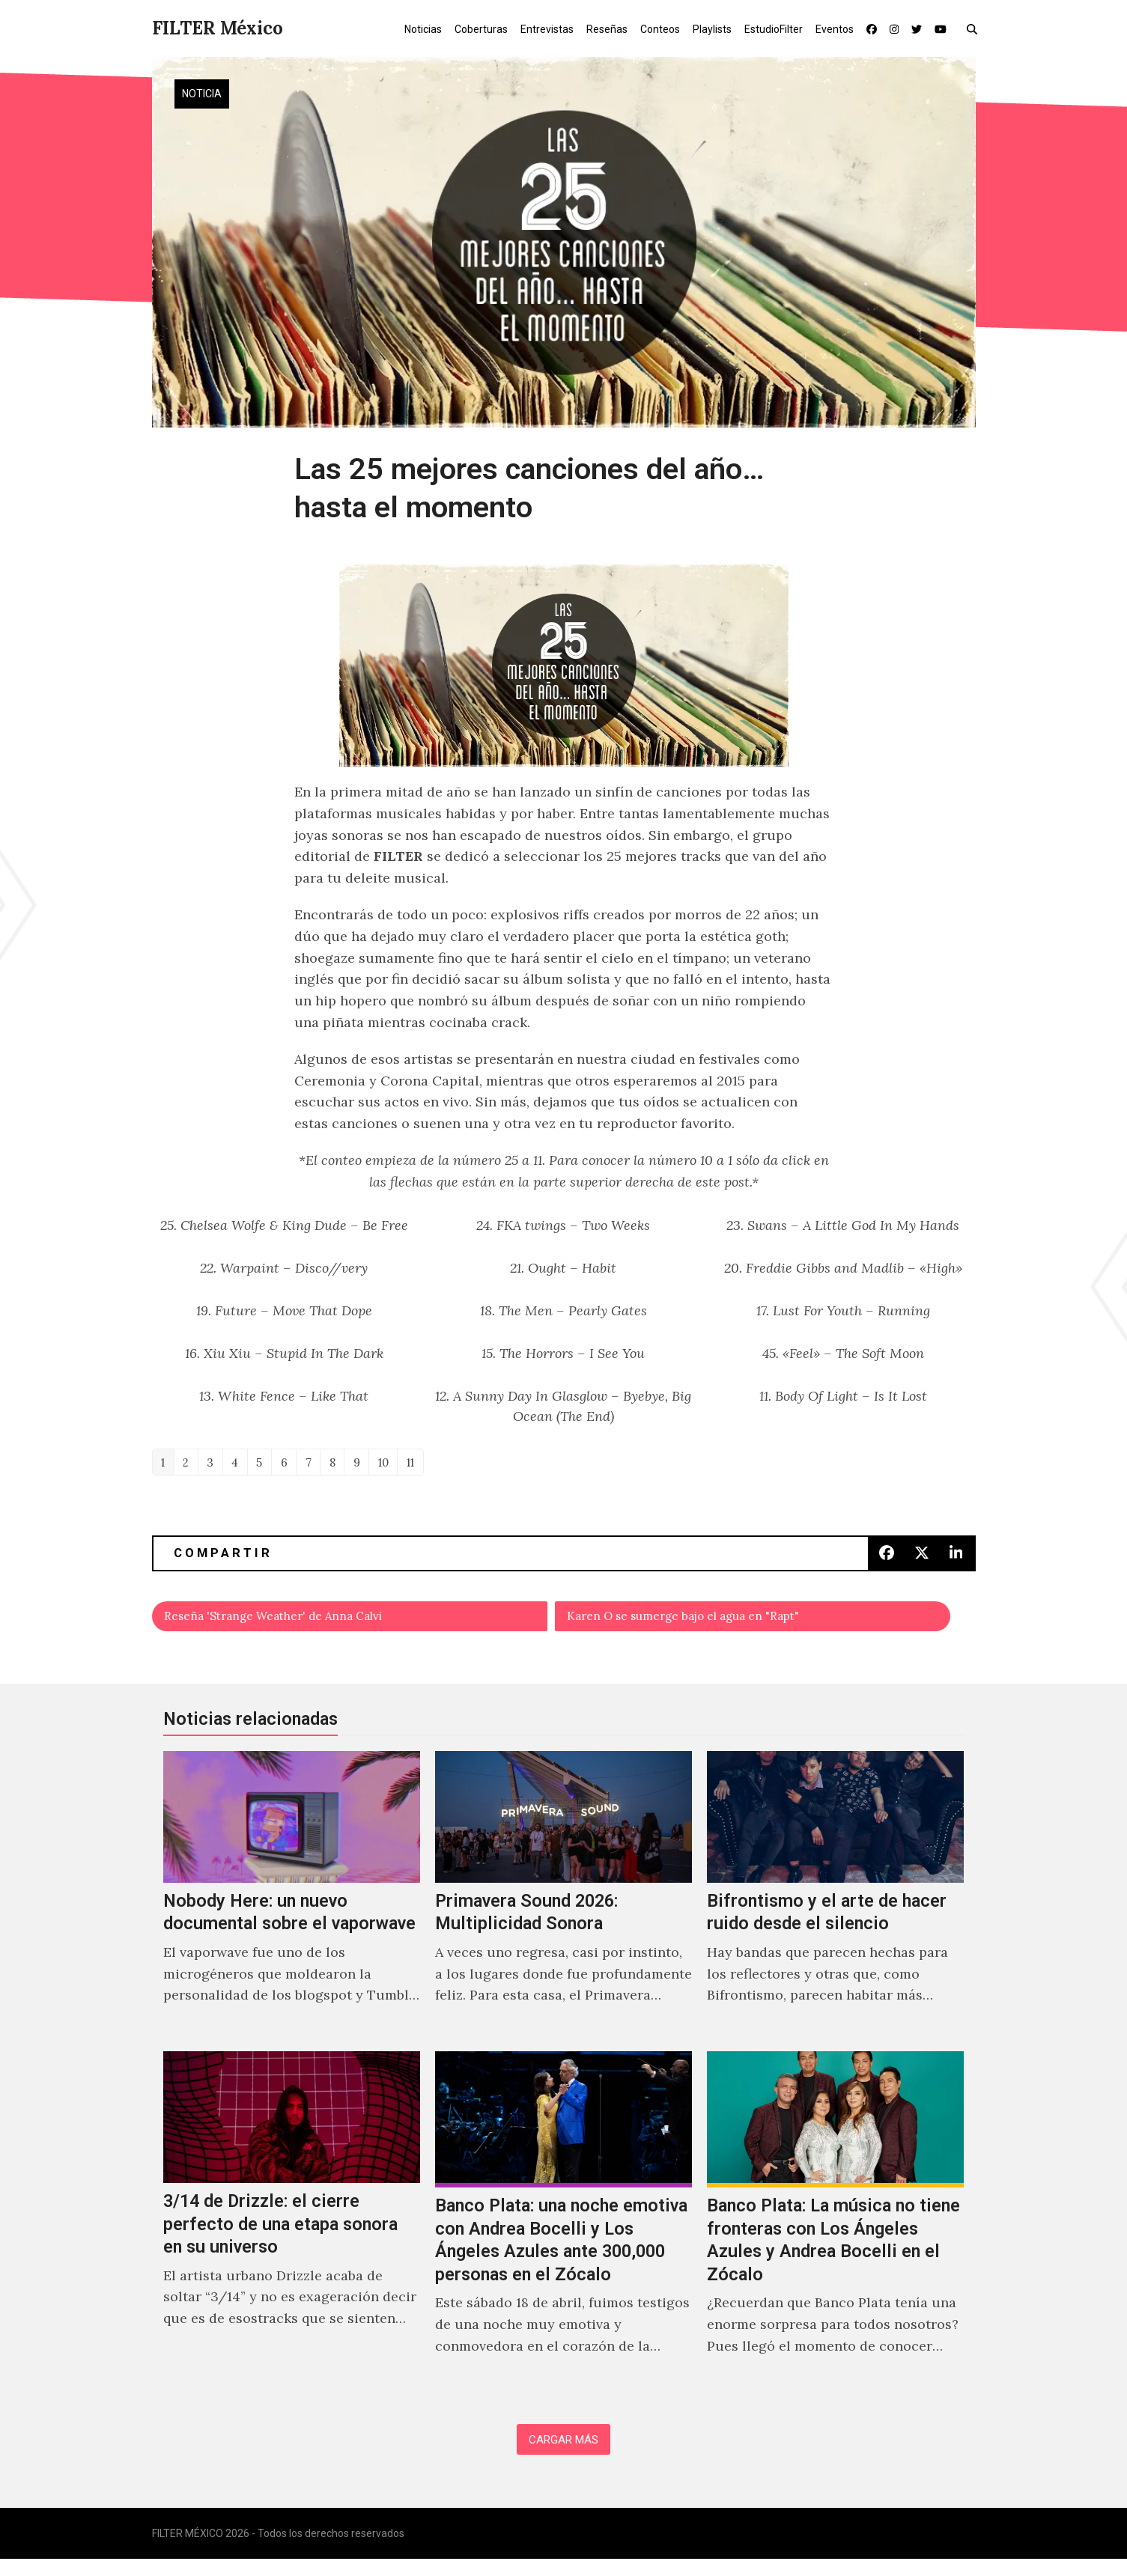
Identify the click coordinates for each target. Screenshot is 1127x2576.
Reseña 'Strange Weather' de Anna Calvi (294, 1623)
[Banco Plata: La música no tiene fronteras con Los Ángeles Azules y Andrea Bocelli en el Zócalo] (835, 2230)
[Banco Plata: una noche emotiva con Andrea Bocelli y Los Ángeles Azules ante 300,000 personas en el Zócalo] (563, 2230)
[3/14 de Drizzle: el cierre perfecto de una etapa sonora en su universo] (291, 2230)
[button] (975, 28)
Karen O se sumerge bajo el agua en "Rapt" (707, 1623)
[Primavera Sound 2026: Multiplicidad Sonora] (563, 1904)
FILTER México (217, 28)
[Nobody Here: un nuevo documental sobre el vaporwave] (291, 1904)
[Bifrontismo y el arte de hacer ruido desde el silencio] (835, 1904)
